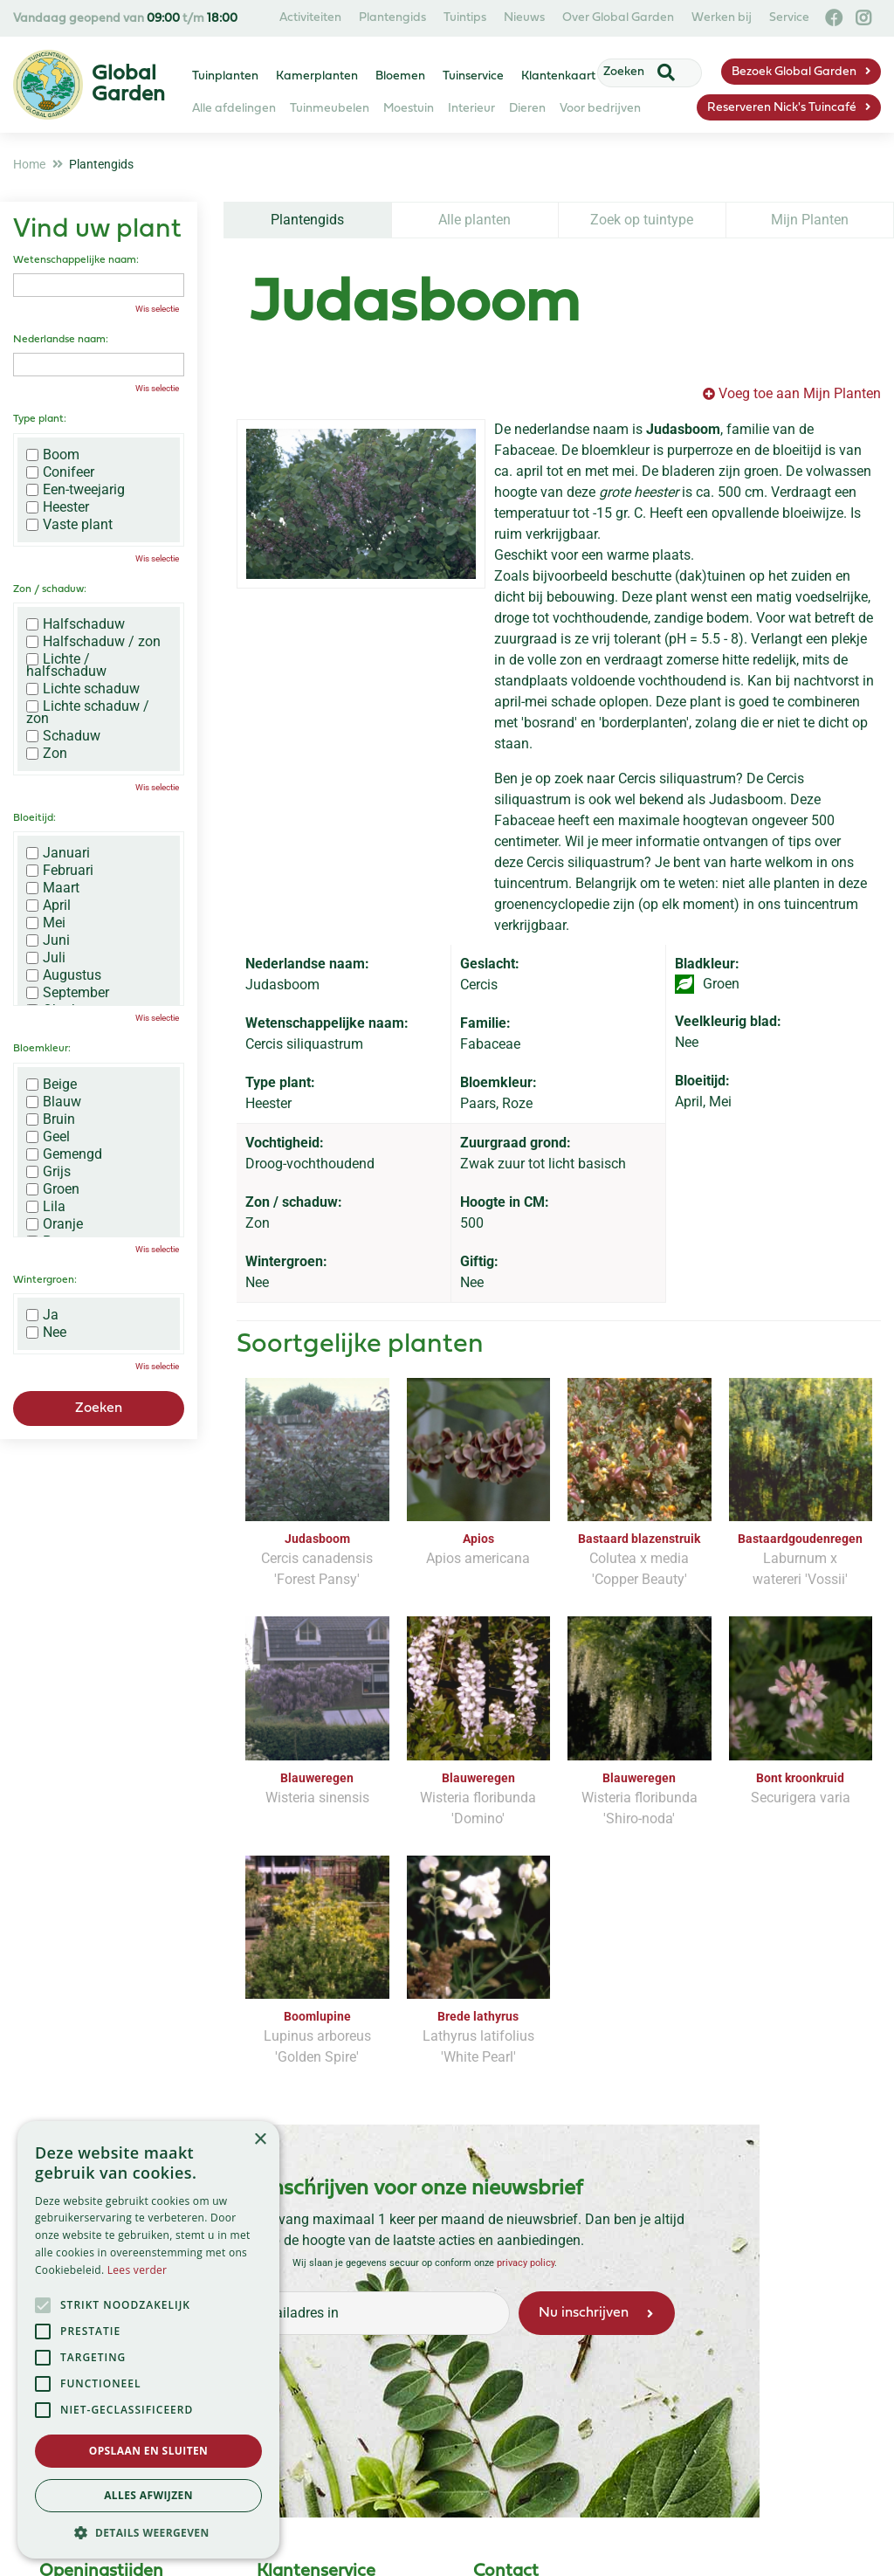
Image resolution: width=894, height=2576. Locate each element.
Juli (45, 958)
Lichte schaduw (83, 689)
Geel (48, 1137)
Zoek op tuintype (641, 219)
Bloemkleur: (42, 1048)
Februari (59, 870)
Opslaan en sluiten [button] (149, 2450)
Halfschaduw (75, 624)
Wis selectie (157, 308)
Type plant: (39, 419)
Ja (42, 1315)
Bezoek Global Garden (794, 72)
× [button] (259, 2139)
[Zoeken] (639, 72)
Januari (58, 853)
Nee (46, 1332)
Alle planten (474, 219)
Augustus (63, 975)
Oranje (54, 1224)
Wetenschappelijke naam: (76, 260)
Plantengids (307, 219)
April (48, 905)
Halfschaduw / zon (93, 642)
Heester (57, 507)
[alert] (148, 2340)
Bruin (50, 1119)
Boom (52, 455)
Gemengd (64, 1154)
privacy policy (525, 2263)
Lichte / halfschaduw (66, 665)
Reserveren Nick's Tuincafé (781, 108)
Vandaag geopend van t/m (125, 18)
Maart (52, 888)
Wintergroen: (45, 1280)
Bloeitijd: (34, 818)
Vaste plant (69, 525)
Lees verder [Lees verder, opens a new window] (137, 2270)
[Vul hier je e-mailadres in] (340, 2313)
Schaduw (63, 736)
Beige (51, 1084)
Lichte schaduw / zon (87, 712)
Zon (46, 753)
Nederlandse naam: (60, 339)
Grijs (48, 1172)
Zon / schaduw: (49, 589)
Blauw (53, 1102)
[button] (148, 2532)
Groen (52, 1189)
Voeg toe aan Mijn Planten (800, 393)
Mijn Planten (810, 219)
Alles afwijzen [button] (148, 2495)
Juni (48, 940)
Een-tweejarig (75, 490)
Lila (45, 1207)
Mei (45, 923)
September (67, 993)
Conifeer (60, 472)
